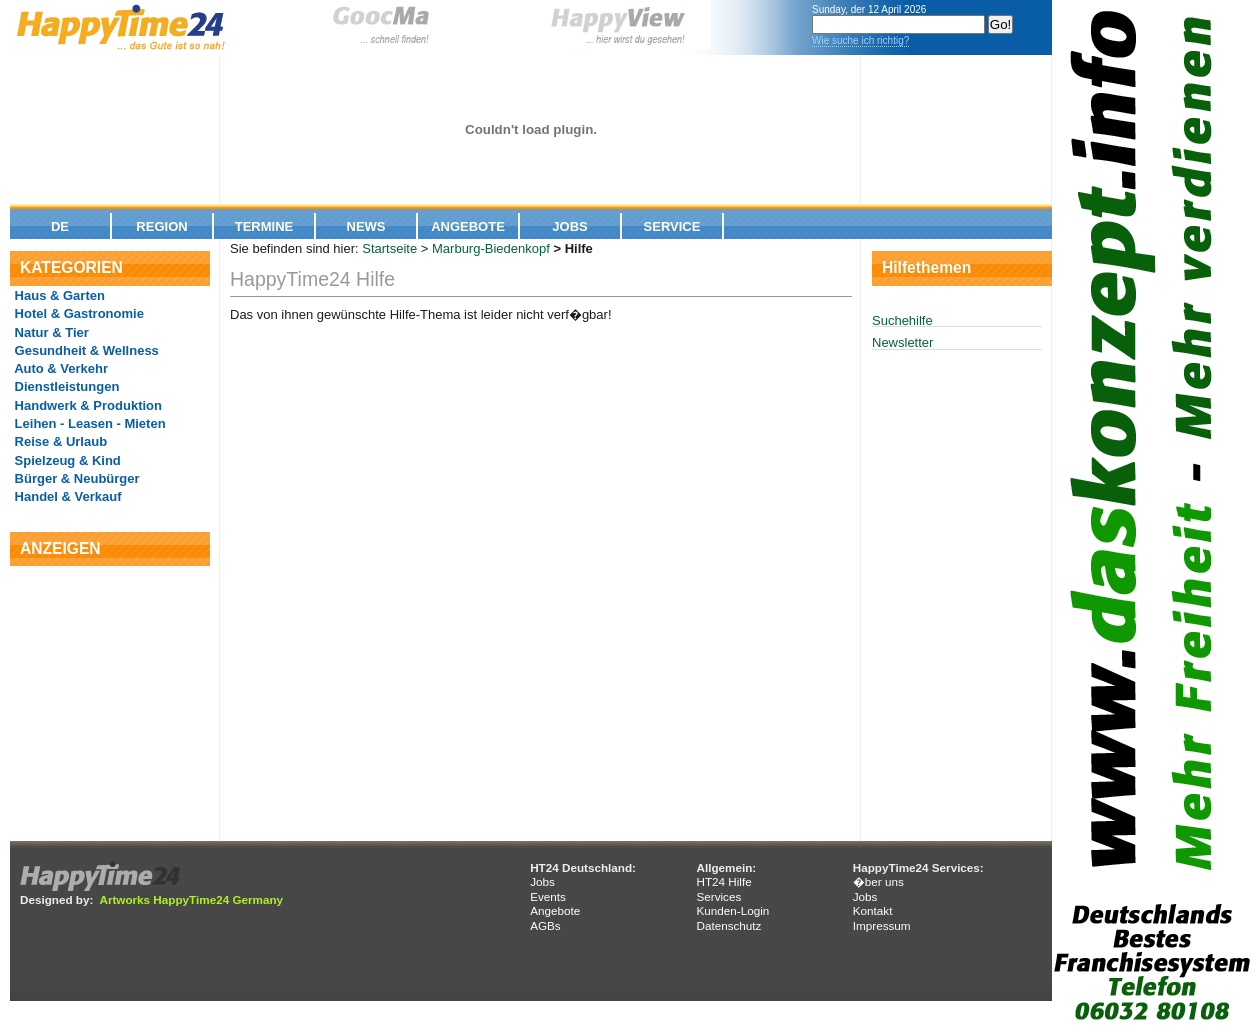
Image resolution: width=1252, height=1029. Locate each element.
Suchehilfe (902, 320)
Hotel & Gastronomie (77, 313)
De (60, 226)
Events (548, 896)
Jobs (569, 226)
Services (718, 896)
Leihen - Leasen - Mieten (88, 423)
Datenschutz (728, 925)
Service (672, 226)
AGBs (545, 925)
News (366, 226)
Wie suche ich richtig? (860, 40)
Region (161, 226)
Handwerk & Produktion (86, 405)
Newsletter (902, 342)
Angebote (468, 226)
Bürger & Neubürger (75, 478)
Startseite (389, 248)
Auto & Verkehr (59, 368)
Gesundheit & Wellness (85, 350)
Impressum (882, 925)
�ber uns (878, 881)
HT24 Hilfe (723, 881)
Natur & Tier (50, 332)
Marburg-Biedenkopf (491, 248)
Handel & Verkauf (66, 496)
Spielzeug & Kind (66, 460)
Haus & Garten (58, 295)
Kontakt (873, 910)
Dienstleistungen (65, 386)
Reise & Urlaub (59, 441)
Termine (264, 226)
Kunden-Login (732, 910)
